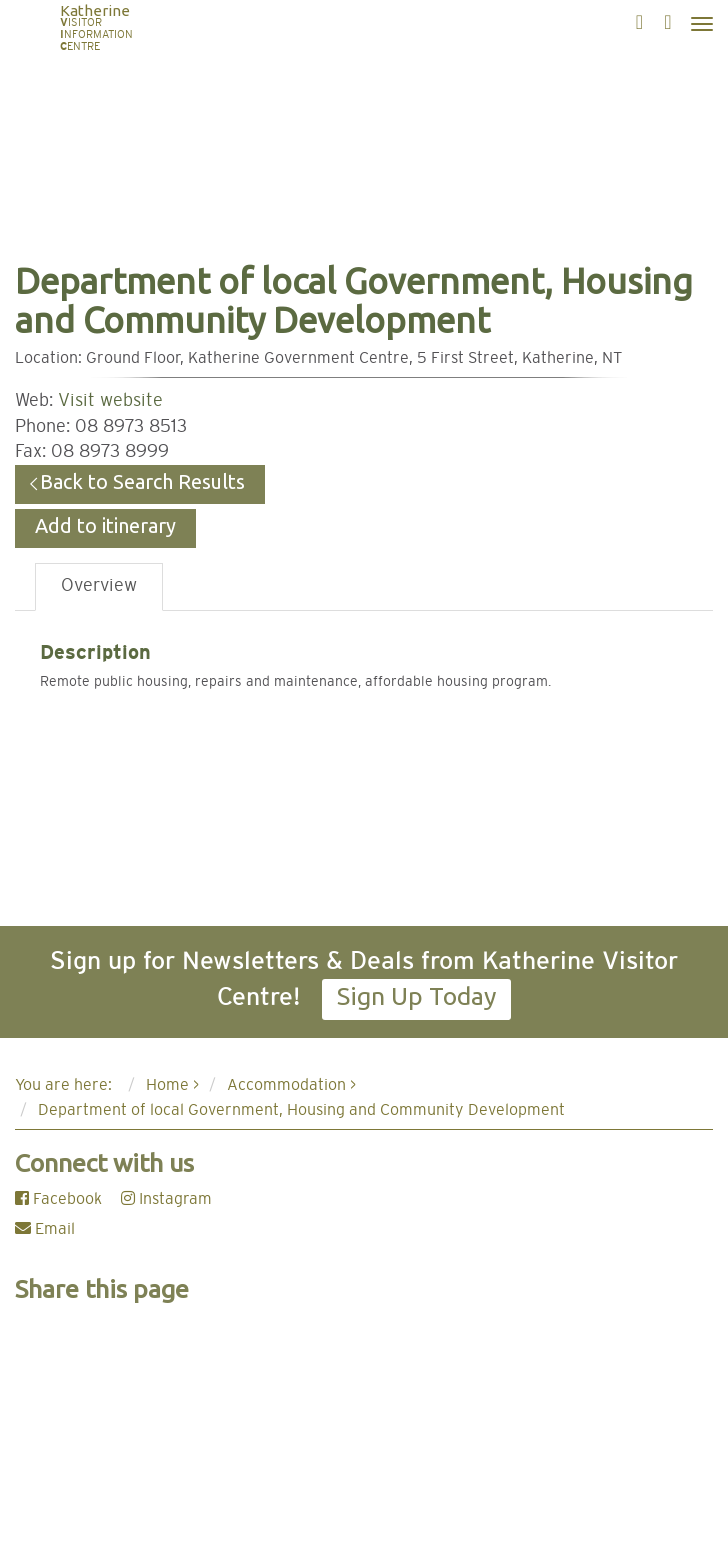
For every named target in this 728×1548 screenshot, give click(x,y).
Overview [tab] (99, 586)
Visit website (110, 401)
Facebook (58, 1199)
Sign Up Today (416, 996)
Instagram (166, 1199)
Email (45, 1229)
